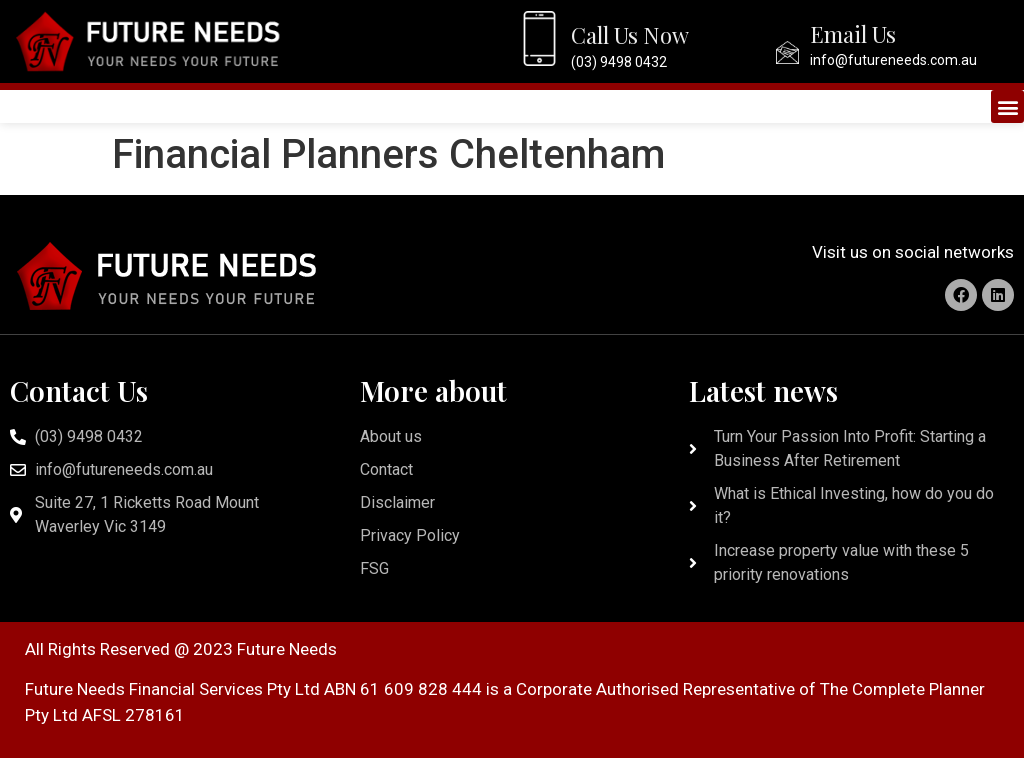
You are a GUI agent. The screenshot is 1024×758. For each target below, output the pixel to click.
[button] (1007, 106)
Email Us (853, 34)
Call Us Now (630, 35)
